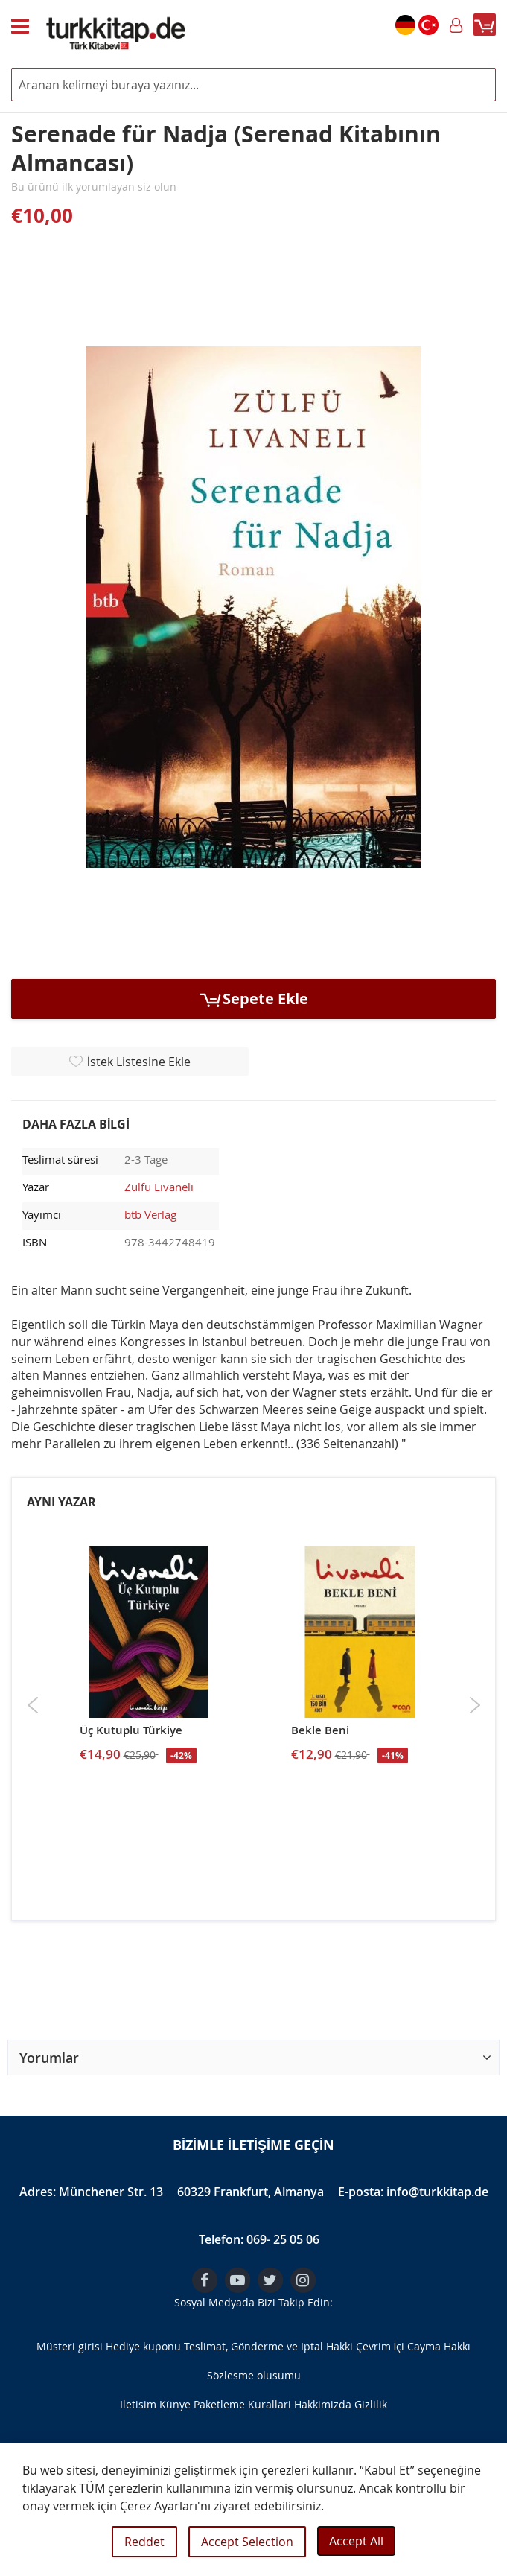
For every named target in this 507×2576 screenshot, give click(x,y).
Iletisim (138, 2404)
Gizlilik (370, 2404)
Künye (175, 2404)
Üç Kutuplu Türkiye (131, 1730)
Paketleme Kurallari (242, 2404)
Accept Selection (247, 2542)
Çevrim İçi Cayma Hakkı (413, 2346)
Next (474, 1705)
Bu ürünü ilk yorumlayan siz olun (93, 187)
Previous (33, 1705)
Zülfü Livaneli (159, 1186)
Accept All (356, 2541)
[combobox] (253, 84)
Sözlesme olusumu (254, 2375)
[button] (253, 2057)
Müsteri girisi (69, 2346)
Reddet (144, 2542)
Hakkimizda (322, 2404)
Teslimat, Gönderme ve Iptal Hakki (268, 2346)
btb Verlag (150, 1214)
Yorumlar (49, 2057)
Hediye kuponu (143, 2346)
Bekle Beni (320, 1730)
